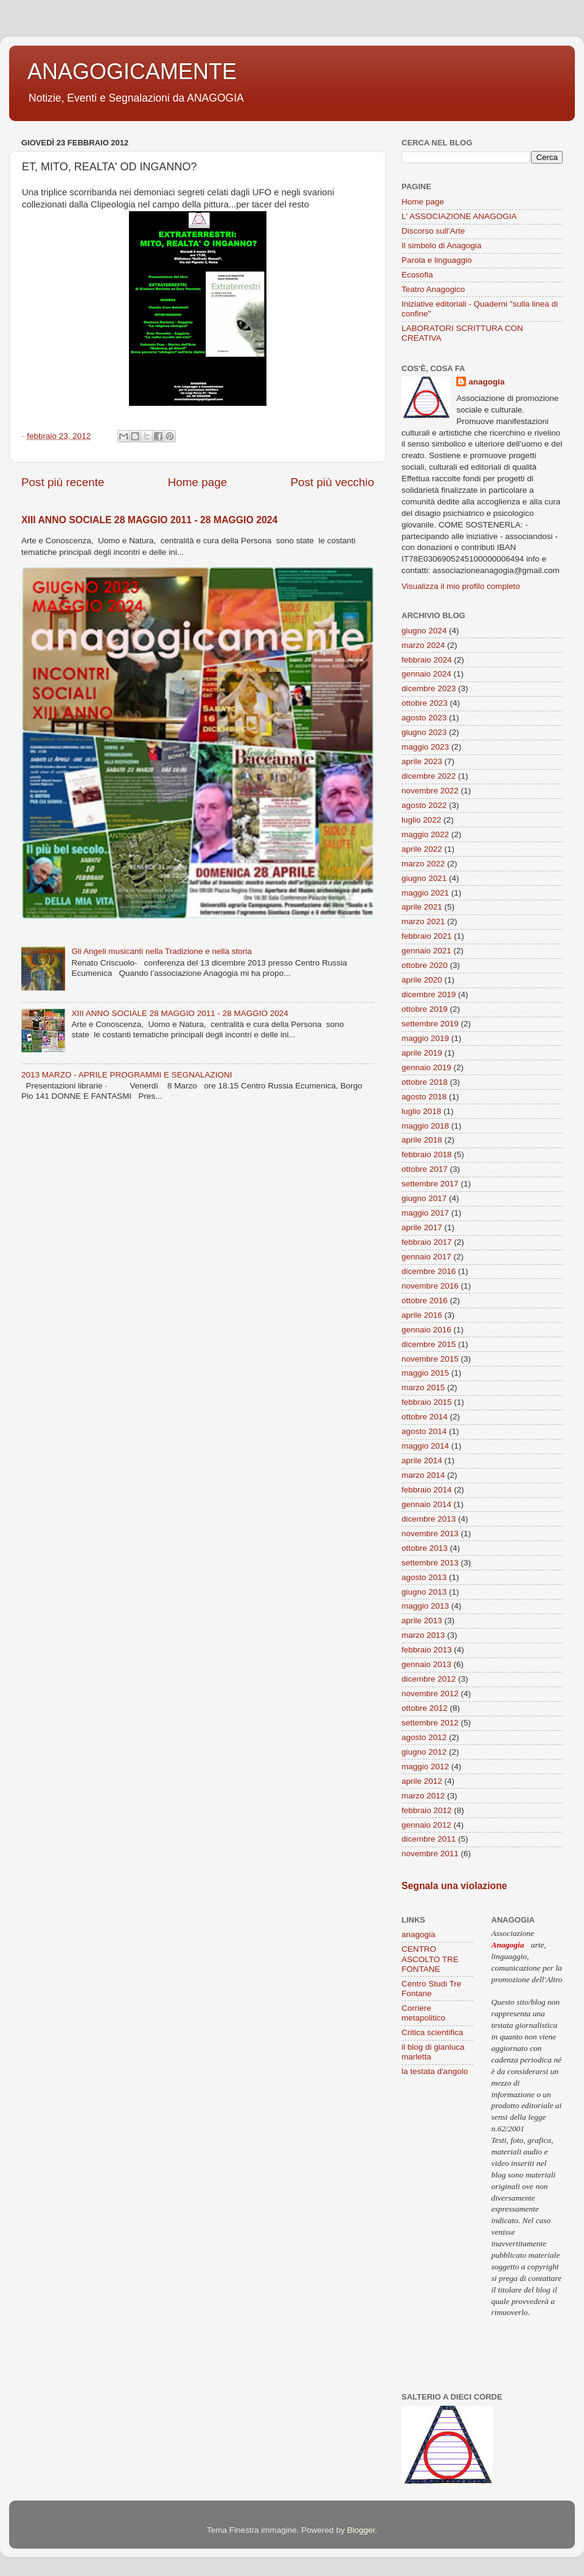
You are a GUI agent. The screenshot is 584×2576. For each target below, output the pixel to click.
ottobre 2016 (424, 1300)
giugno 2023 (424, 732)
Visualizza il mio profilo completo (460, 586)
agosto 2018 (424, 1096)
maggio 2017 (425, 1212)
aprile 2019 (421, 1052)
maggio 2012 (425, 1766)
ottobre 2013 (424, 1548)
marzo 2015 (423, 1387)
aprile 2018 (421, 1139)
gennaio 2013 (426, 1664)
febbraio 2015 (426, 1402)
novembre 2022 (430, 790)
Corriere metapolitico (423, 2012)
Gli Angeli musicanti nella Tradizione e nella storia (161, 951)
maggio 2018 (425, 1125)
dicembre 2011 (428, 1838)
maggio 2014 (425, 1445)
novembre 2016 (430, 1285)
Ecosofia (417, 274)
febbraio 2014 (426, 1489)
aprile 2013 (421, 1620)
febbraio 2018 (426, 1154)
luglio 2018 (421, 1111)
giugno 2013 (424, 1591)
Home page (198, 482)
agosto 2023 (424, 717)
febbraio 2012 (426, 1810)
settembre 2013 (430, 1562)
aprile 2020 (421, 979)
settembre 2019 (430, 1023)
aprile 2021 (421, 906)
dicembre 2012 (428, 1678)
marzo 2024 (423, 645)
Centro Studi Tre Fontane (431, 1988)
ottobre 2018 (424, 1082)
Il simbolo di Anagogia (441, 245)
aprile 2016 (421, 1315)
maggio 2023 (425, 746)
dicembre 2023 (428, 688)
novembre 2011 (430, 1853)
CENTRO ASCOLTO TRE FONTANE (430, 1958)
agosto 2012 (424, 1737)
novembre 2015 (430, 1358)
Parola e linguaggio (436, 260)
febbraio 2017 (426, 1242)
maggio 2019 (425, 1038)
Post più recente (63, 482)
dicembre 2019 (428, 994)
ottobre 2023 (424, 703)
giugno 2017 (424, 1198)
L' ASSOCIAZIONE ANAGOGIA (458, 216)
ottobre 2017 (424, 1169)
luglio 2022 (421, 819)
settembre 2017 (430, 1183)
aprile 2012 (421, 1781)
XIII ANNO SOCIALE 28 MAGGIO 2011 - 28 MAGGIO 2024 (149, 520)
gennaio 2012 (426, 1824)
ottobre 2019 (424, 1009)
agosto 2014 (424, 1431)
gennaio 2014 (426, 1504)
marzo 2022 (423, 863)
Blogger (361, 2530)
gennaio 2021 (426, 950)
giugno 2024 (424, 630)
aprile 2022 (421, 849)
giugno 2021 (424, 878)
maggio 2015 (425, 1372)
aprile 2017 (421, 1227)
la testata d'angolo (434, 2071)
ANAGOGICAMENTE (132, 71)
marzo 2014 (423, 1475)
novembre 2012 (430, 1693)
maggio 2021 (425, 892)
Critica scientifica (432, 2032)
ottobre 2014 (424, 1416)
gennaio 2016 (426, 1329)
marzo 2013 (423, 1635)
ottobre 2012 (424, 1708)
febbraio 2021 (426, 936)
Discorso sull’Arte (433, 230)
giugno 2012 (424, 1751)
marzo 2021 (423, 921)
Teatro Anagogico (433, 289)
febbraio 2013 (426, 1649)
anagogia (486, 381)
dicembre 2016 (428, 1271)
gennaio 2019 (426, 1067)
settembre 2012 (430, 1722)
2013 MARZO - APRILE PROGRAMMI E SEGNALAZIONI (126, 1074)
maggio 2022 (425, 834)
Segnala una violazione (454, 1886)
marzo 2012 (423, 1795)
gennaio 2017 (426, 1256)
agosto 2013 (424, 1577)
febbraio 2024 (426, 659)
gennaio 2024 (426, 673)
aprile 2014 (421, 1460)
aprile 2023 (421, 761)
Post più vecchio (332, 482)
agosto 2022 (424, 805)
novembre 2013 (430, 1533)
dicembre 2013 (428, 1518)
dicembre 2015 (428, 1344)
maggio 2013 (425, 1605)
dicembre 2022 (428, 776)
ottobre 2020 (424, 965)
